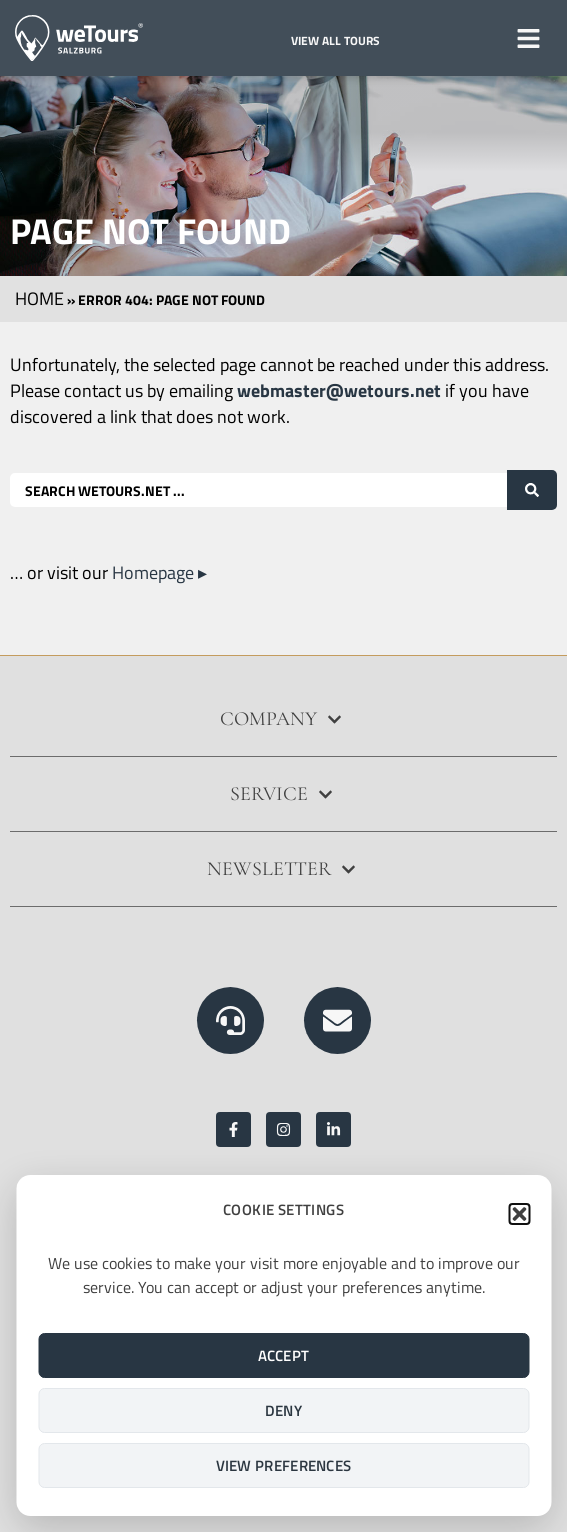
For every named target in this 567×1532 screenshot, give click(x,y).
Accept (284, 1355)
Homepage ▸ (159, 572)
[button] (519, 1214)
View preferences (284, 1465)
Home (39, 298)
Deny (283, 1410)
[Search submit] (532, 490)
